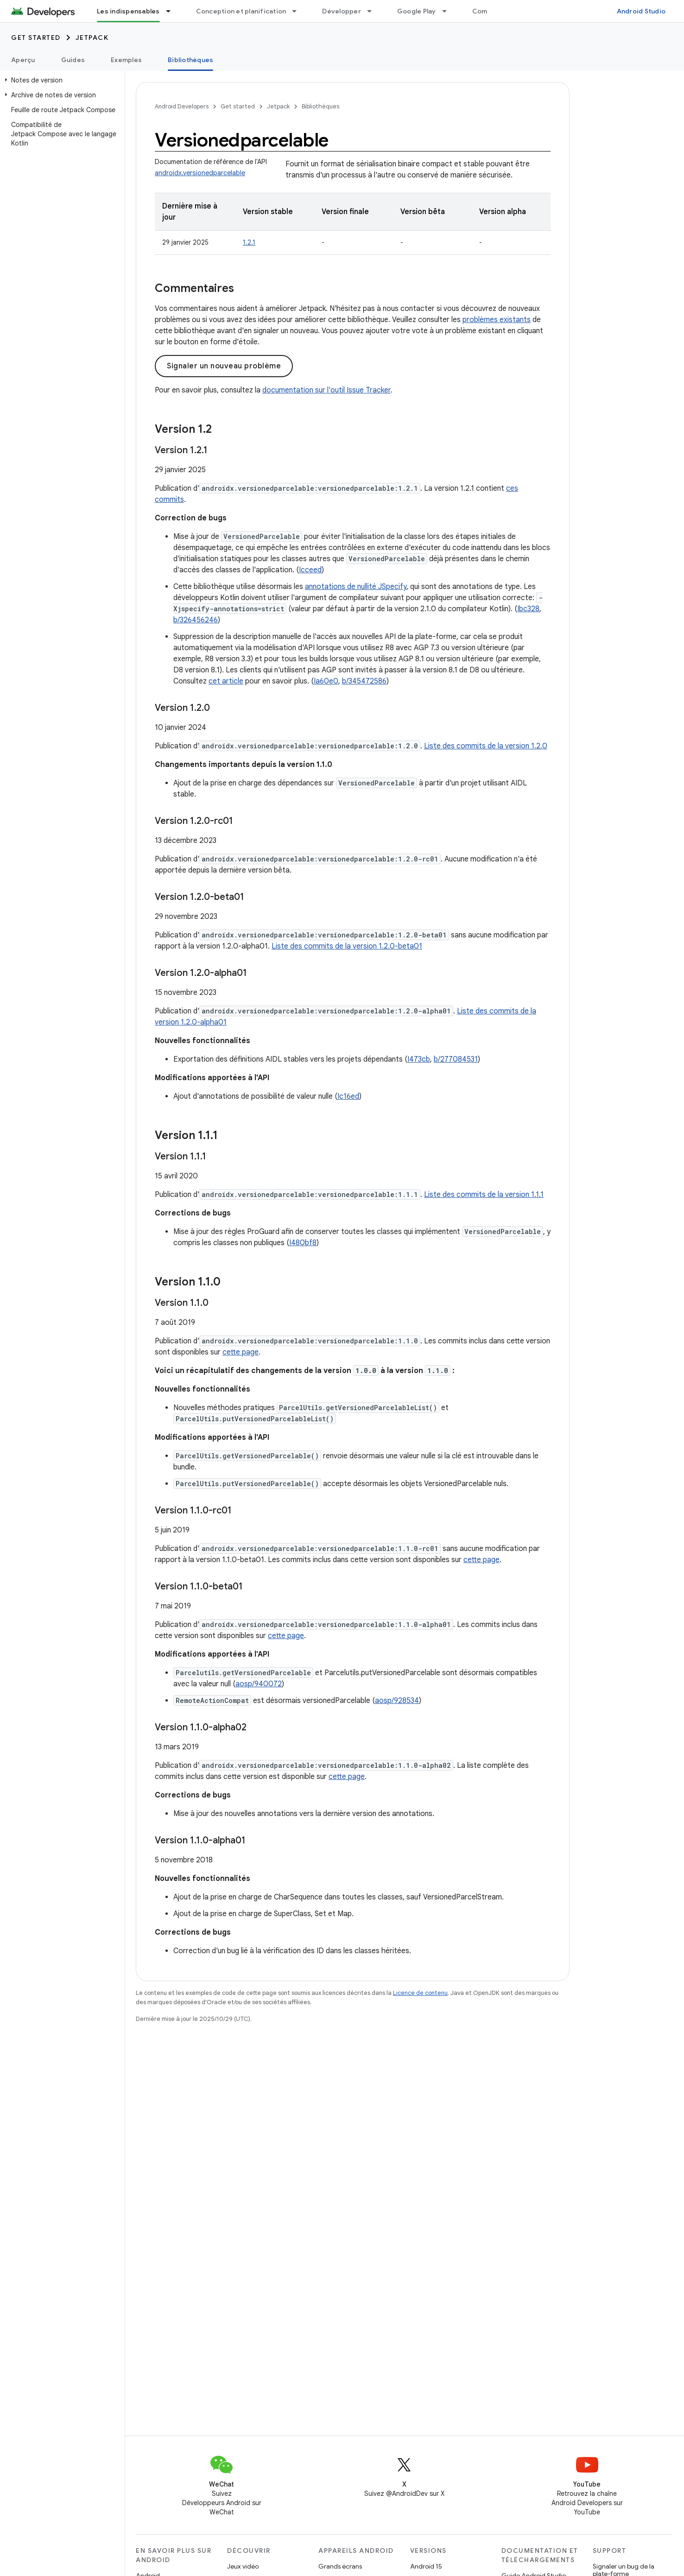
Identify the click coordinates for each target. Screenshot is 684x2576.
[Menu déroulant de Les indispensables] (172, 11)
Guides (73, 60)
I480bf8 (303, 1242)
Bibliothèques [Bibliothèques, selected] (190, 60)
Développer (341, 11)
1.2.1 (249, 242)
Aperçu (23, 60)
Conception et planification (241, 11)
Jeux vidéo (243, 2566)
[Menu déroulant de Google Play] (448, 11)
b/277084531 (456, 1059)
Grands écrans (340, 2566)
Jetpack (92, 37)
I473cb (418, 1059)
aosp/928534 (397, 1700)
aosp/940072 (258, 1684)
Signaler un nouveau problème (224, 366)
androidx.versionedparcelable (200, 173)
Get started (36, 37)
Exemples (126, 60)
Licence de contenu (420, 1993)
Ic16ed (348, 1096)
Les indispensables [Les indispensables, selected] (128, 11)
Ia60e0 (326, 681)
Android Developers (182, 106)
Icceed (310, 570)
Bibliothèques (320, 106)
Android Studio (641, 11)
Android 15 (426, 2566)
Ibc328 (528, 609)
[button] (60, 80)
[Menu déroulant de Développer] (373, 11)
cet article (226, 681)
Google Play (416, 11)
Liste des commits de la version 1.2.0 (485, 746)
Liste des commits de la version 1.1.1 (484, 1194)
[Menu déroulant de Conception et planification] (298, 11)
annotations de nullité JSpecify (355, 586)
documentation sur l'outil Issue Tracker (326, 390)
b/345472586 (364, 681)
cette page (240, 1352)
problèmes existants (496, 319)
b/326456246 (195, 620)
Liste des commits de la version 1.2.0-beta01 (347, 946)
